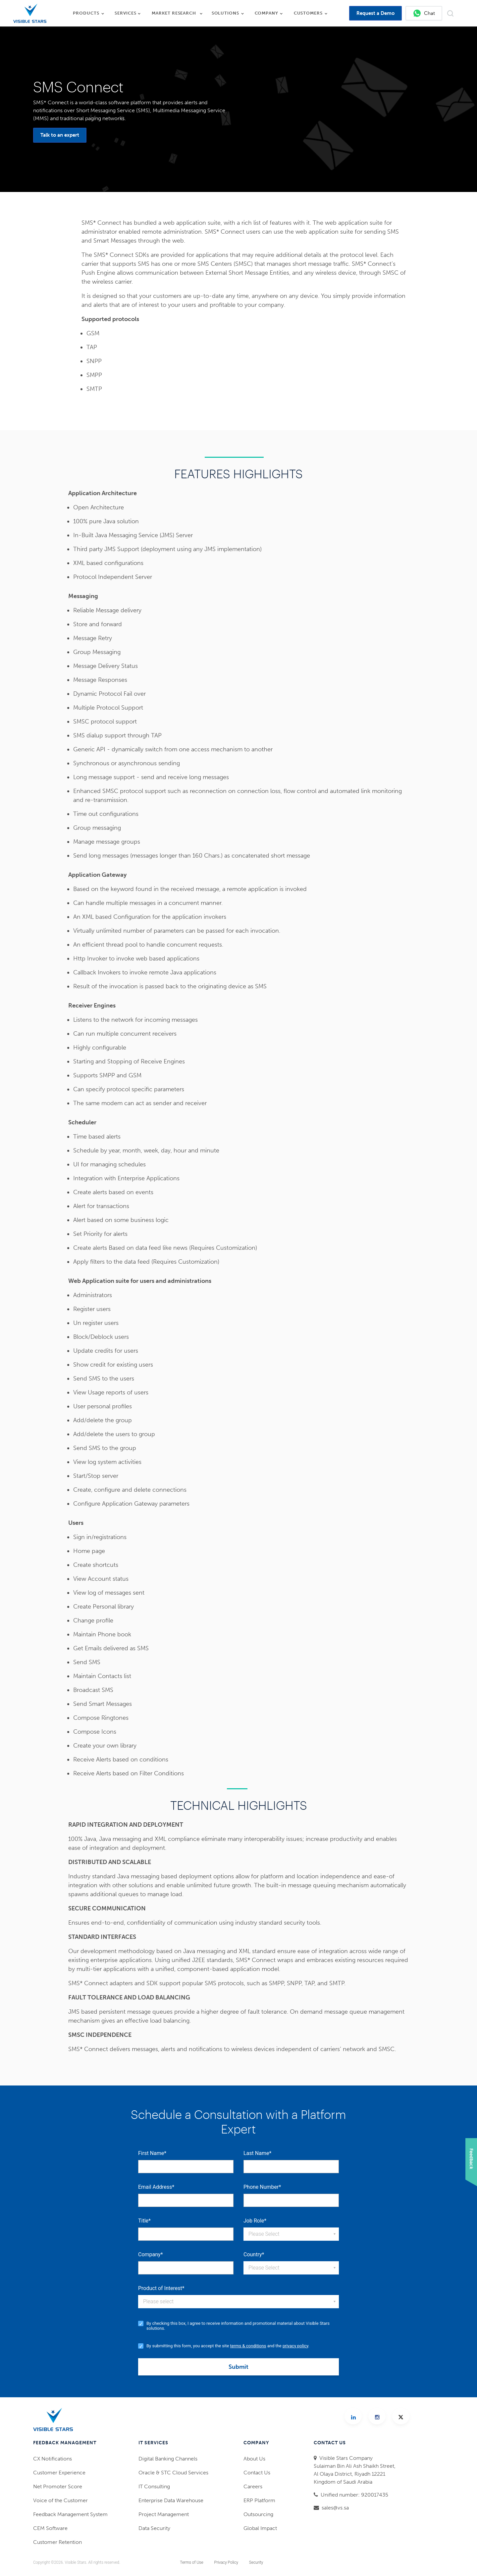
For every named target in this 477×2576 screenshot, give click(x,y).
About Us (254, 2459)
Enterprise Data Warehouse (170, 2500)
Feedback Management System (70, 2514)
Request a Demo (375, 13)
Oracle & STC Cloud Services (173, 2472)
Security (256, 2562)
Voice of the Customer (60, 2500)
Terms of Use (191, 2562)
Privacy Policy (226, 2562)
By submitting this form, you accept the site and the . (227, 2345)
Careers (252, 2486)
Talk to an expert (59, 135)
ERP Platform (259, 2500)
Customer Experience (59, 2472)
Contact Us (256, 2472)
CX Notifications (52, 2459)
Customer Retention (57, 2542)
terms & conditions (248, 2345)
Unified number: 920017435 (354, 2495)
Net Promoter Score (57, 2486)
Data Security (154, 2528)
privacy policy (295, 2345)
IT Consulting (154, 2486)
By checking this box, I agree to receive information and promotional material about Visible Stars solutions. (238, 2326)
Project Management (163, 2514)
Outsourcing (258, 2514)
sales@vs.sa (335, 2508)
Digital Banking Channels (167, 2459)
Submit (238, 2366)
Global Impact (260, 2528)
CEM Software (50, 2528)
